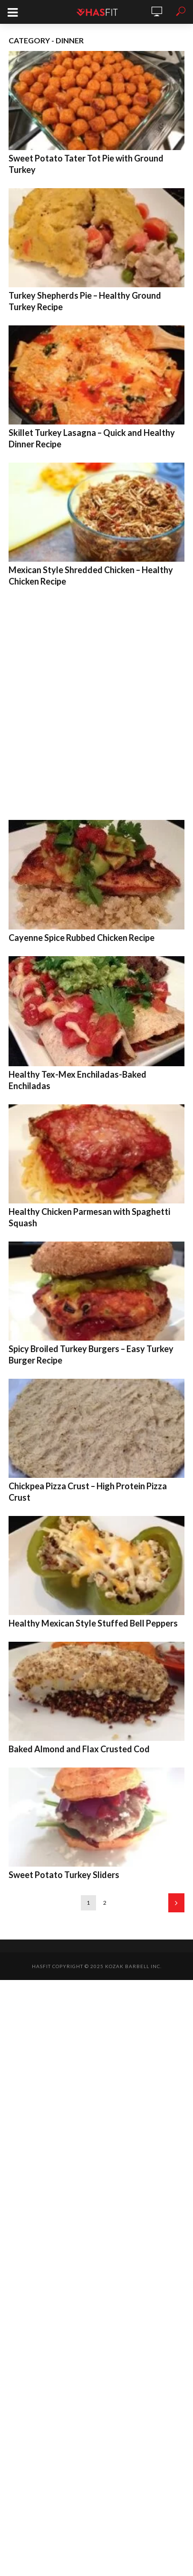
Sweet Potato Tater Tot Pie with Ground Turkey (86, 164)
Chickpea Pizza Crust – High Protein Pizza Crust (88, 1492)
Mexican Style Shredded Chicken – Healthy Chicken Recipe (91, 575)
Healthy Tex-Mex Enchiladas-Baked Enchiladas (77, 1080)
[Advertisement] (96, 701)
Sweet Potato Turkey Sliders (64, 1874)
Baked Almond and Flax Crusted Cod (79, 1749)
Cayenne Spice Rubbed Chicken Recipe (81, 937)
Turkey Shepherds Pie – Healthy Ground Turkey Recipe (85, 301)
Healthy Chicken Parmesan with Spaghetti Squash (89, 1217)
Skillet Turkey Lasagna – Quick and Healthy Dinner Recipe (92, 438)
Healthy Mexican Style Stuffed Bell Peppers (93, 1623)
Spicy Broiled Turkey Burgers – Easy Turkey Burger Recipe (91, 1354)
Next (176, 1902)
